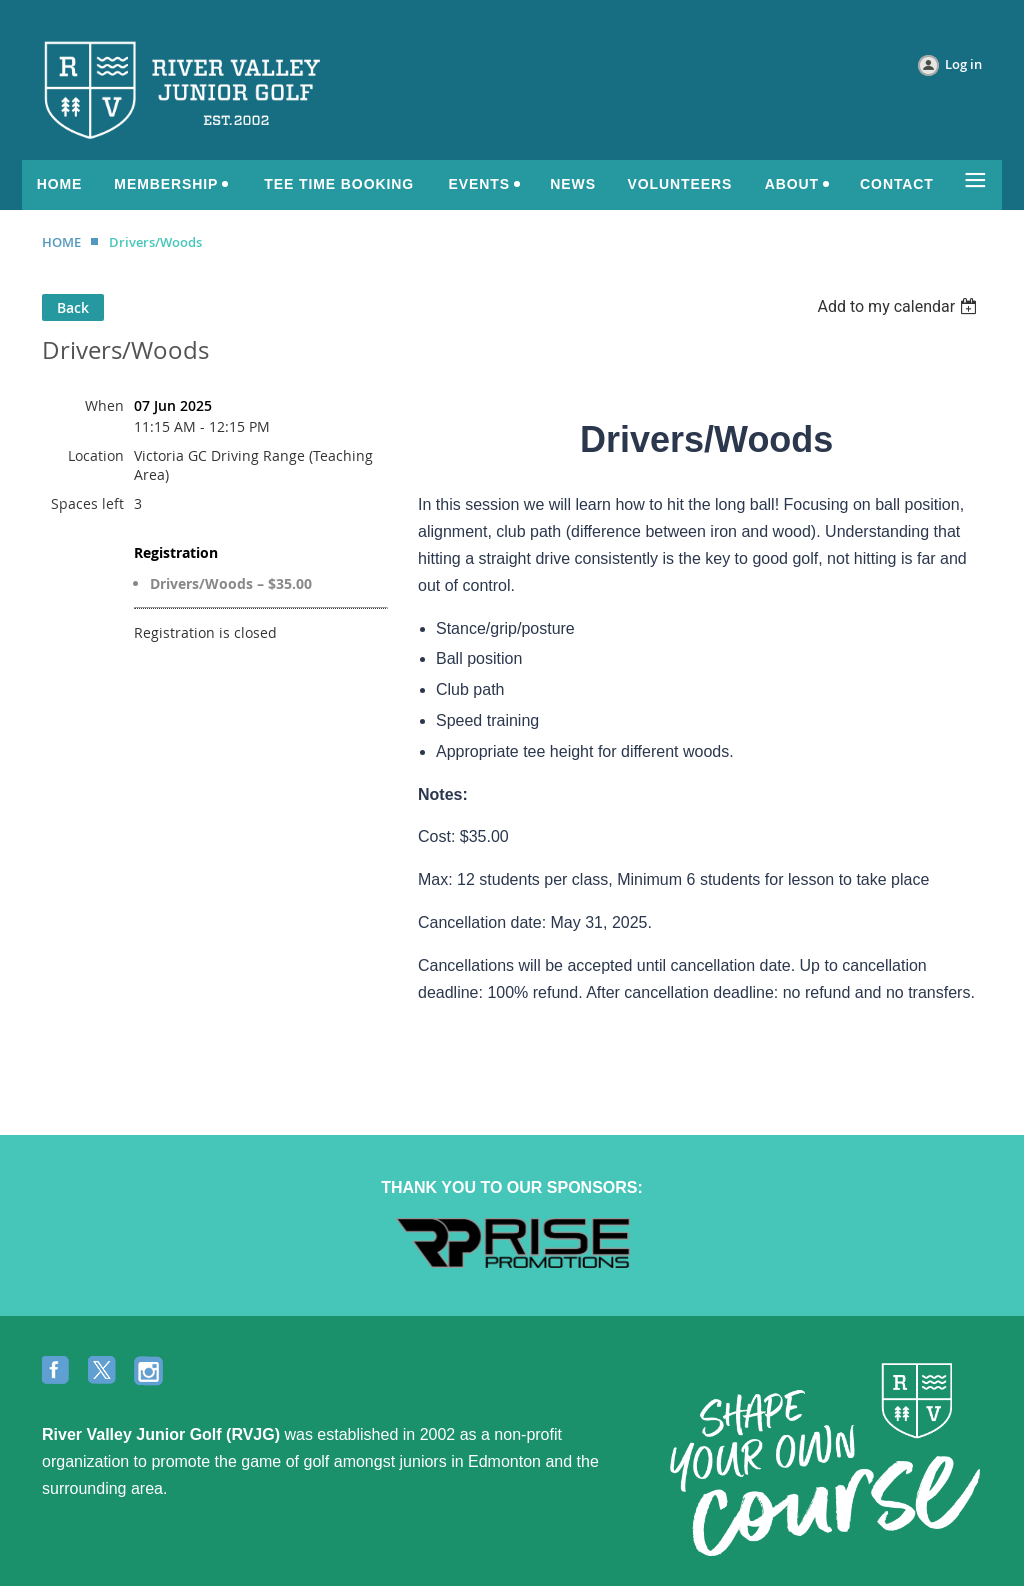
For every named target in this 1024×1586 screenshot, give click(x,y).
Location (96, 455)
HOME (61, 242)
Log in (963, 64)
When (104, 405)
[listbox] (899, 306)
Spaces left (87, 503)
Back (73, 307)
